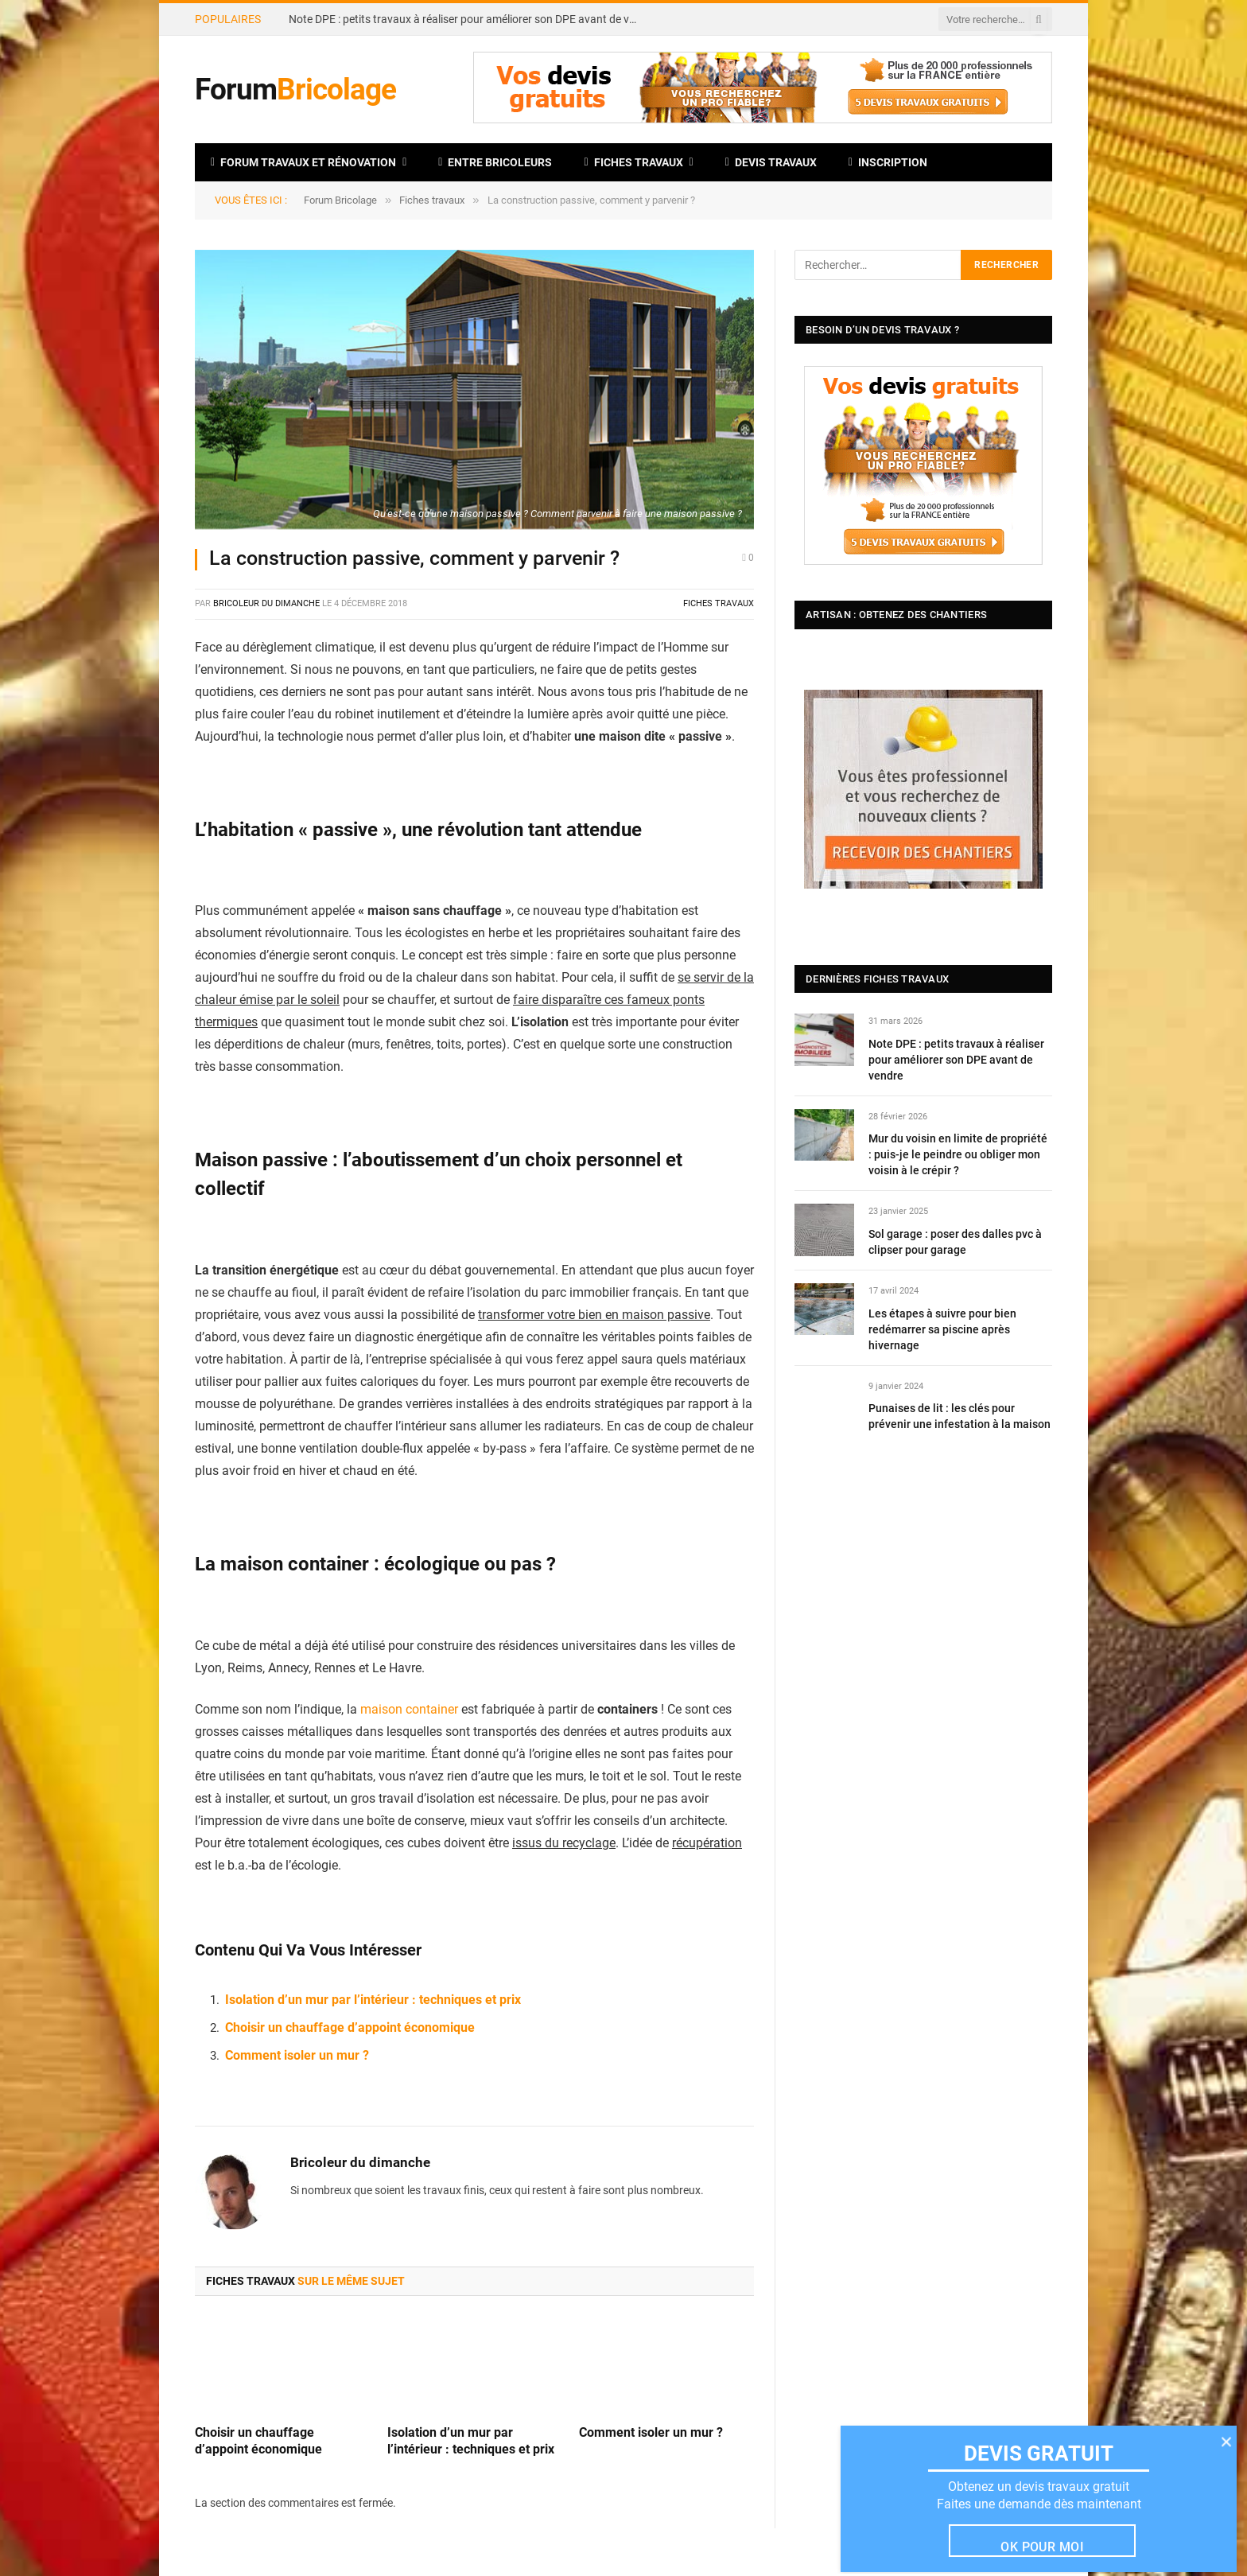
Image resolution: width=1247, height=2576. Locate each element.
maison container (409, 1709)
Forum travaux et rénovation (303, 162)
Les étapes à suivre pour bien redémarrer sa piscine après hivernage (942, 1329)
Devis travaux (771, 162)
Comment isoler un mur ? (297, 2055)
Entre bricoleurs (495, 162)
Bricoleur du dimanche (266, 603)
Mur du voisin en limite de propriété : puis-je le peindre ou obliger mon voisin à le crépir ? (957, 1154)
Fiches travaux (633, 162)
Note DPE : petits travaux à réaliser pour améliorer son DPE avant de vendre (468, 19)
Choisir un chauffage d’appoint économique (350, 2027)
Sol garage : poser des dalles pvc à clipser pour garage (955, 1242)
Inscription (888, 162)
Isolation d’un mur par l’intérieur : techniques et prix (373, 1999)
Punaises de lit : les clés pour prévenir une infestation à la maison (959, 1416)
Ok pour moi (1042, 2547)
